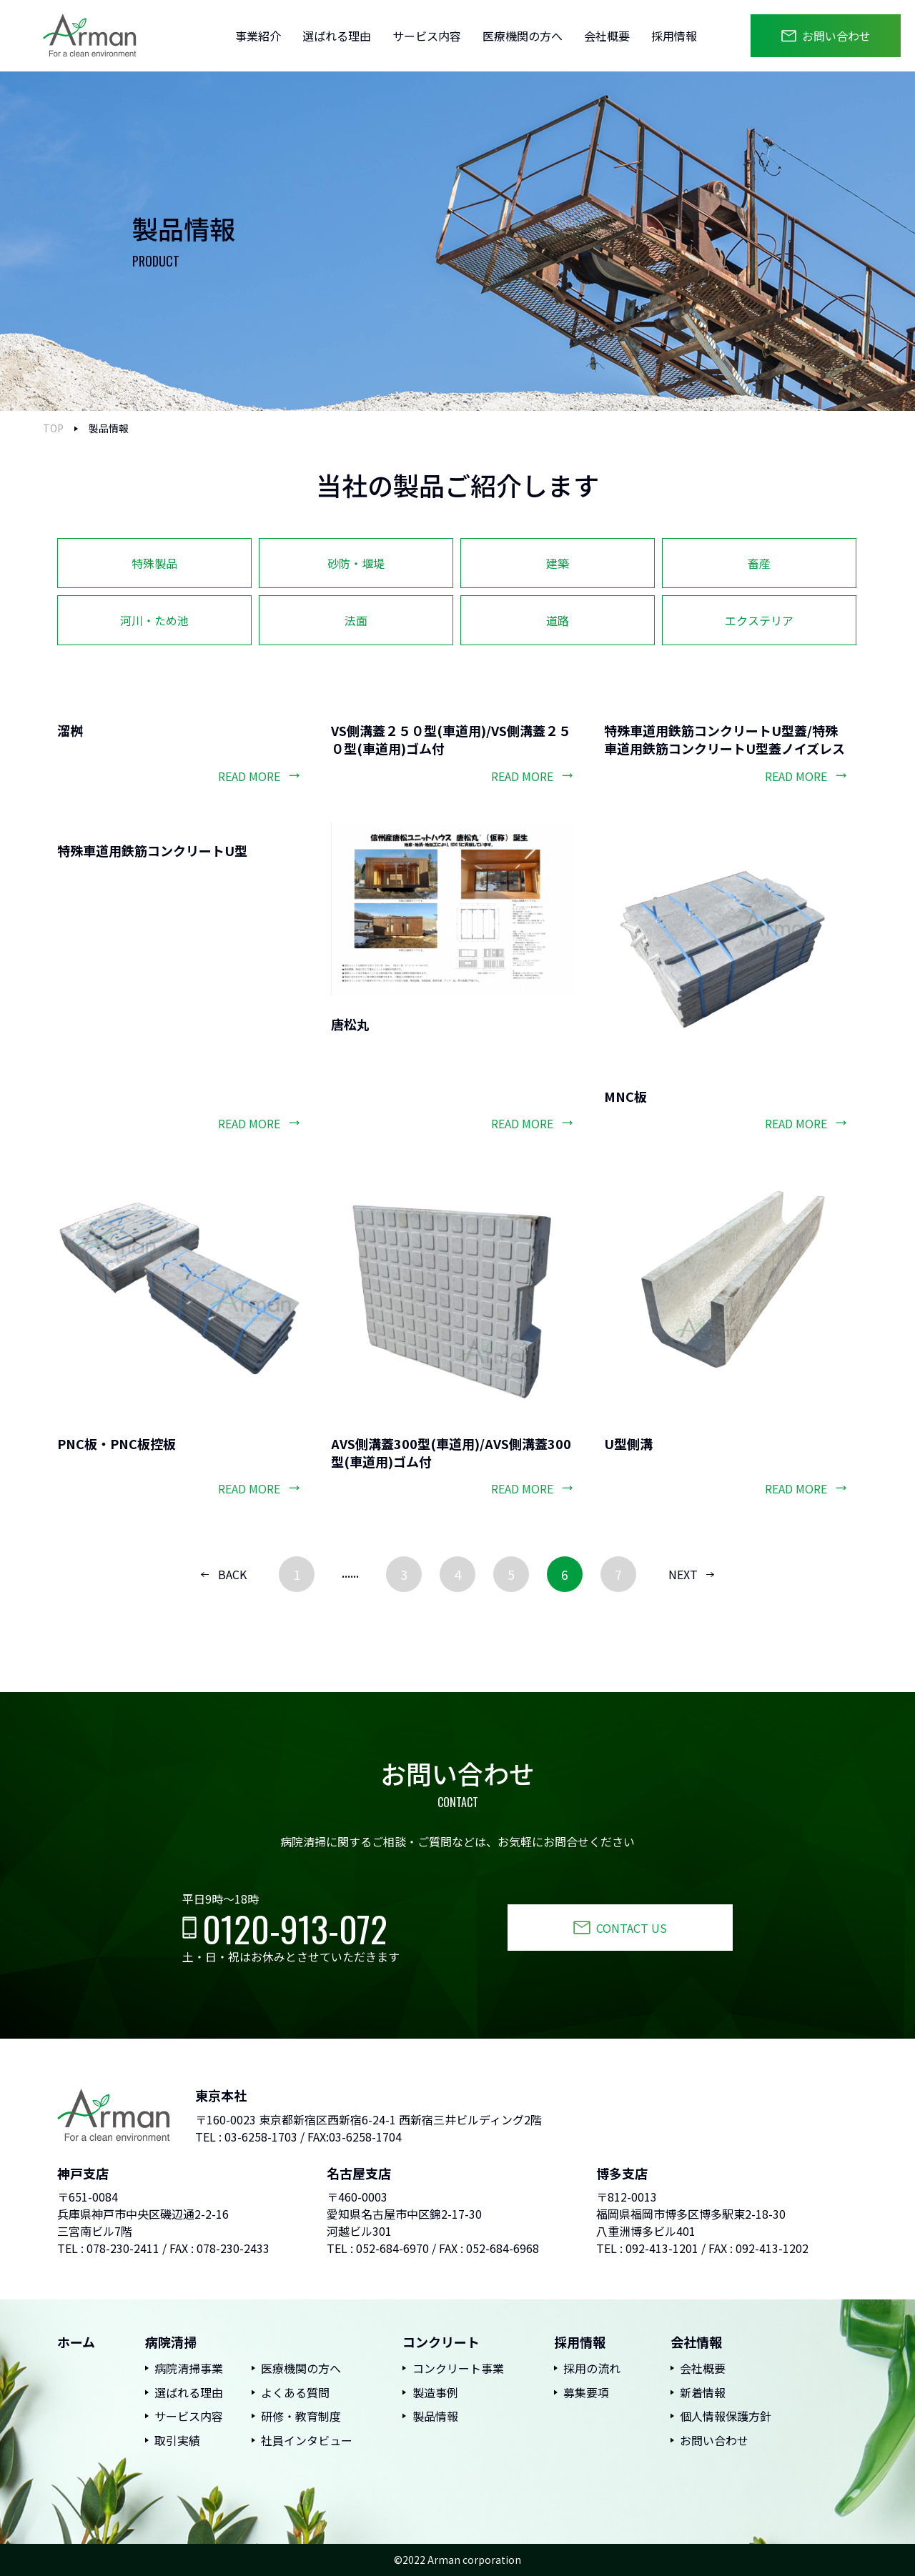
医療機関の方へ (523, 35)
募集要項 (586, 2392)
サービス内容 (426, 35)
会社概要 (607, 35)
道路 (557, 620)
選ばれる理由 (336, 35)
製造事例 (435, 2392)
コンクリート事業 (458, 2368)
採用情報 (674, 35)
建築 (557, 563)
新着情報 (703, 2392)
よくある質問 (295, 2392)
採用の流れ (591, 2368)
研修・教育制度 (301, 2416)
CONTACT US (631, 1927)
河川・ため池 (154, 620)
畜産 (759, 563)
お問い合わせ (836, 35)
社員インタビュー (306, 2440)
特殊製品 (154, 563)
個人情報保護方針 (725, 2416)
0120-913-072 (294, 1928)
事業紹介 (258, 35)
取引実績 (177, 2440)
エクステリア (759, 620)
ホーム (76, 2341)
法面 (356, 620)
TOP (53, 428)
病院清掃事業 (188, 2368)
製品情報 (435, 2416)
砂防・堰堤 (356, 563)
